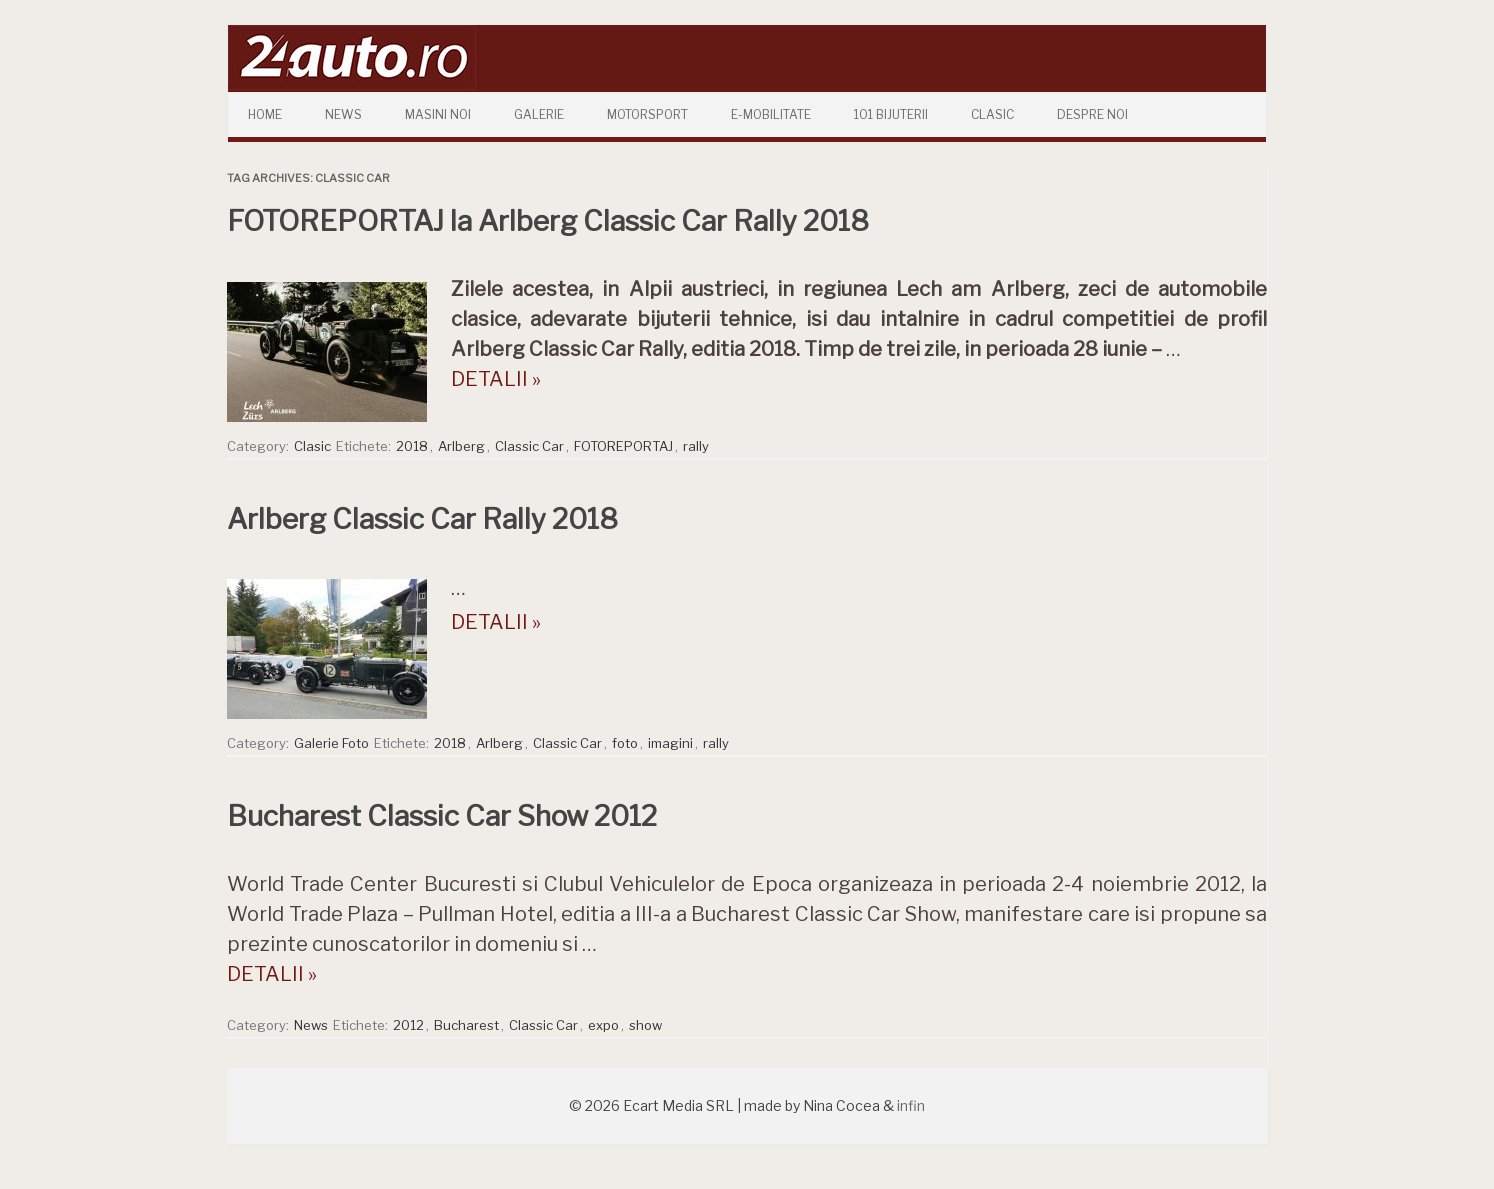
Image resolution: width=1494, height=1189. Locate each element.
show (645, 1025)
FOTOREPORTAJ (623, 446)
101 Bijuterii (891, 114)
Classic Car (529, 446)
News (343, 114)
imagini (670, 743)
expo (603, 1025)
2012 (408, 1025)
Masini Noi (438, 114)
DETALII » (496, 379)
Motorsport (647, 114)
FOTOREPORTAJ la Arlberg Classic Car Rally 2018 (548, 221)
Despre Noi (1092, 114)
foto (625, 743)
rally (696, 446)
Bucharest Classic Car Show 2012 (442, 816)
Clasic (992, 114)
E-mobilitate (771, 114)
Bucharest (466, 1025)
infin (911, 1105)
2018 (412, 446)
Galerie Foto (331, 743)
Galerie (539, 114)
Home (265, 114)
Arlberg (461, 446)
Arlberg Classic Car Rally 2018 (422, 519)
